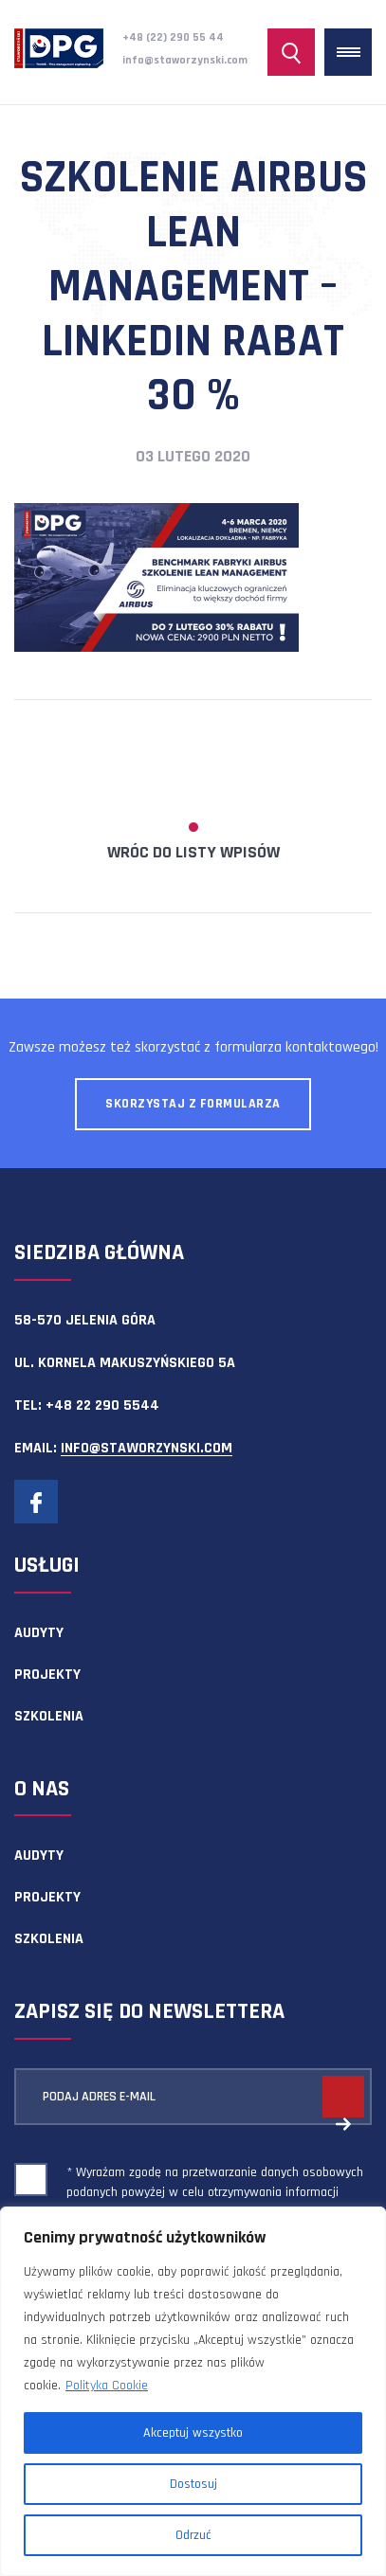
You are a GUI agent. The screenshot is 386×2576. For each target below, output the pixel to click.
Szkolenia (48, 1716)
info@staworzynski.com (185, 60)
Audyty (39, 1633)
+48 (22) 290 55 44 (173, 37)
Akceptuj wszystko (193, 2432)
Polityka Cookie (106, 2385)
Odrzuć (193, 2535)
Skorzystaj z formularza (193, 1103)
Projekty (47, 1674)
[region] (193, 2391)
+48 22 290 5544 (102, 1405)
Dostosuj (193, 2484)
